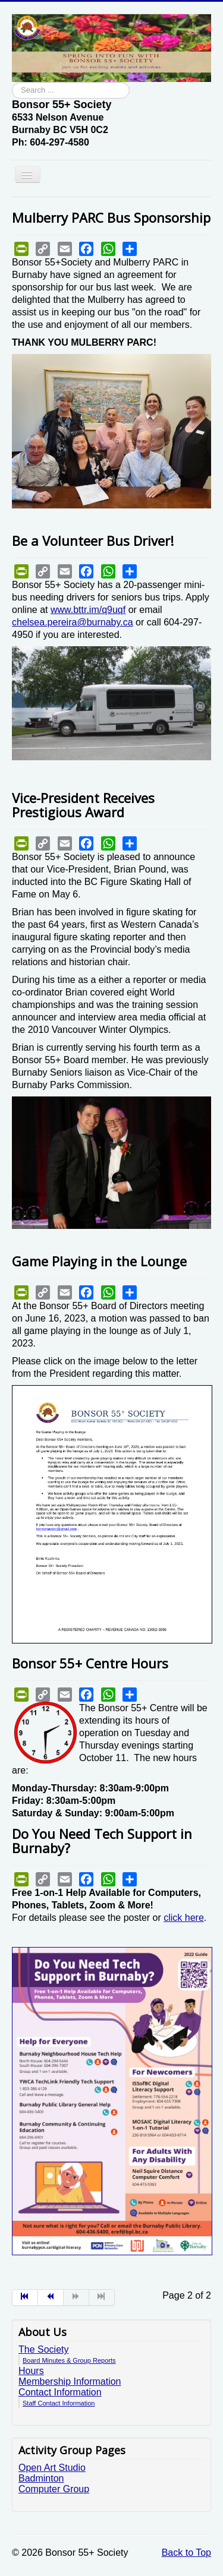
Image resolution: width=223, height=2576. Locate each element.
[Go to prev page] (51, 2297)
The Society (43, 2349)
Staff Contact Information (59, 2403)
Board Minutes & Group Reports (69, 2360)
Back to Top (186, 2552)
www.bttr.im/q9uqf (88, 610)
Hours (31, 2371)
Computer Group (53, 2489)
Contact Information (60, 2392)
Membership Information (69, 2381)
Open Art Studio (52, 2468)
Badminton (41, 2478)
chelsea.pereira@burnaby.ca (72, 622)
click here (184, 1918)
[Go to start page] (25, 2297)
